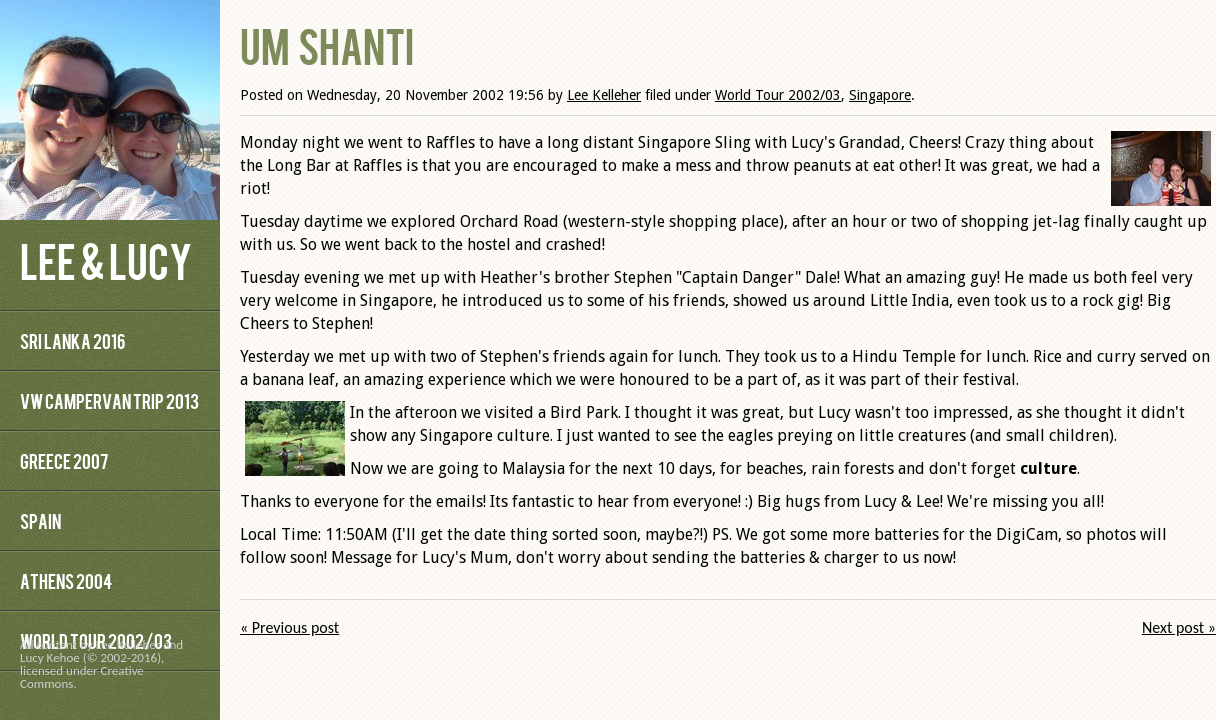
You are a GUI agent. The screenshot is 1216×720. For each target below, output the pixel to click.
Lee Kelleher (604, 95)
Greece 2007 (64, 460)
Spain (40, 520)
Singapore (880, 95)
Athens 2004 (66, 580)
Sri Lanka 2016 (72, 340)
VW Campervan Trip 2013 (109, 400)
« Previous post (289, 627)
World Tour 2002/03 (778, 95)
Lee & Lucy (106, 259)
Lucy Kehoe (50, 657)
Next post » (1179, 627)
